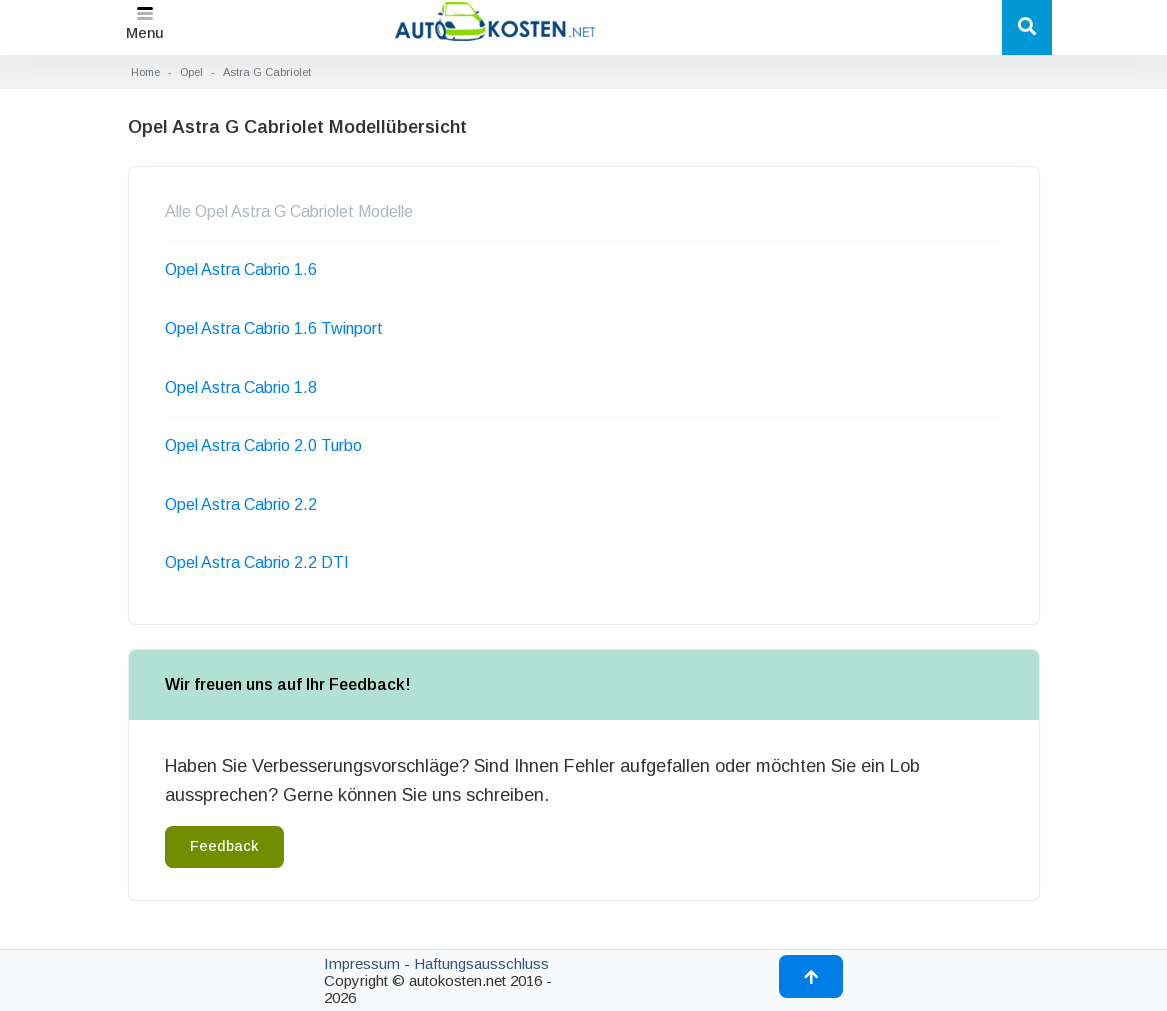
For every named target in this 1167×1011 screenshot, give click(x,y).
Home (145, 72)
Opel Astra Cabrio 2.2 (241, 504)
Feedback (224, 846)
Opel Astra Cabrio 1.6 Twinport (274, 328)
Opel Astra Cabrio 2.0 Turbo (263, 445)
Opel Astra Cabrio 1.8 (241, 387)
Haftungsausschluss (481, 963)
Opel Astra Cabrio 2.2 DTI (257, 562)
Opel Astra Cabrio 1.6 (241, 269)
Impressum (362, 963)
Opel (191, 72)
